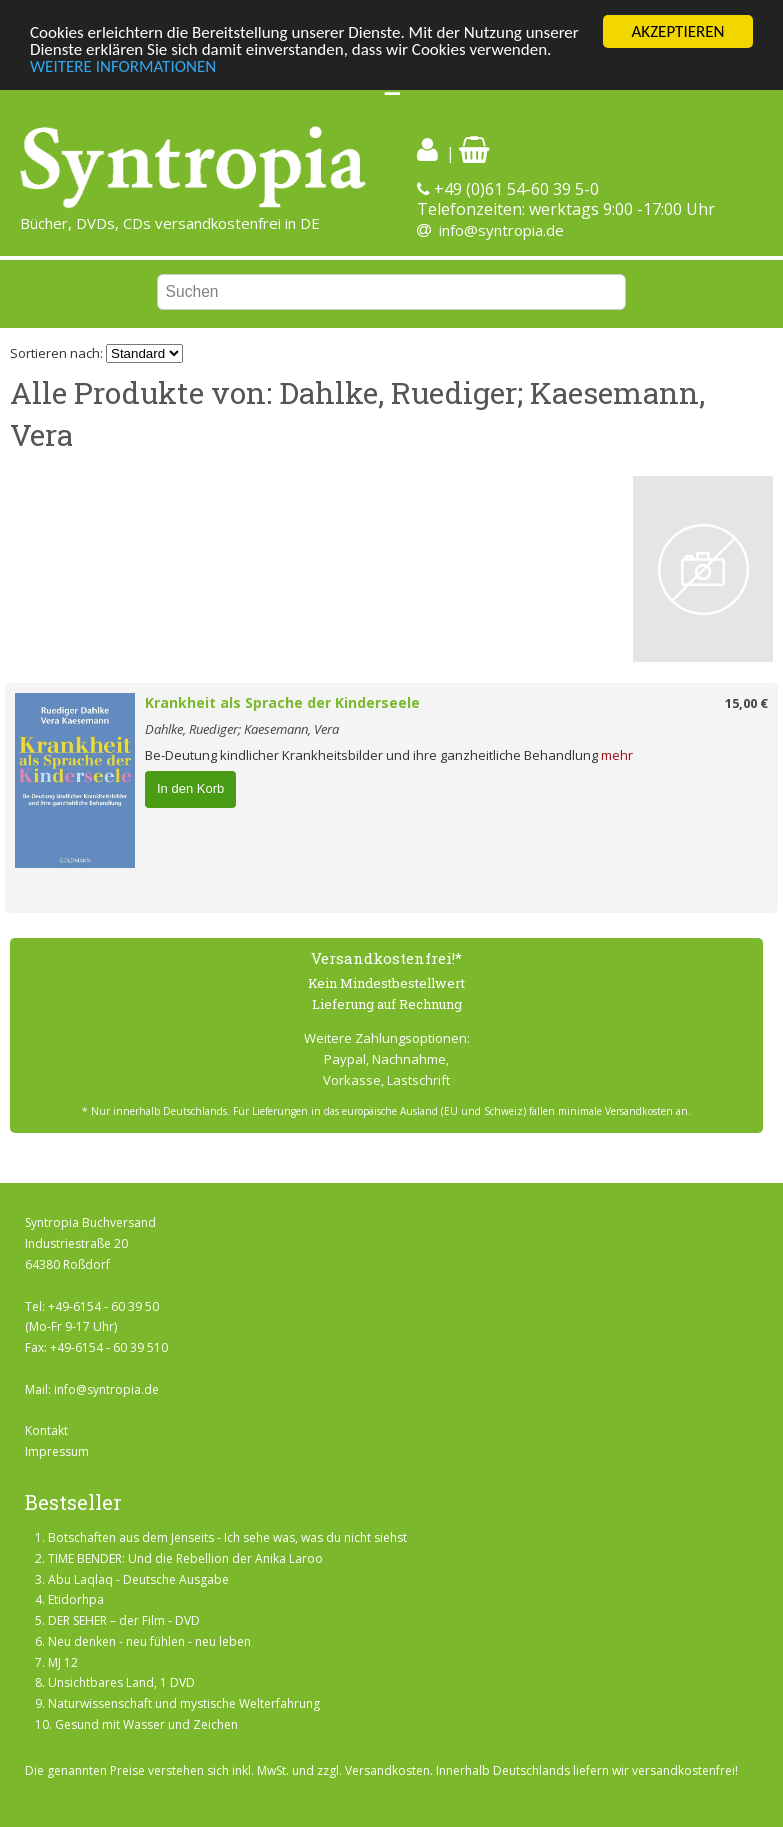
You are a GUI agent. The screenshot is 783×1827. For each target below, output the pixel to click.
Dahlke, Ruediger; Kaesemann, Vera (242, 729)
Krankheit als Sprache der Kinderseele (282, 702)
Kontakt (46, 1430)
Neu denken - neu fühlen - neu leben (149, 1641)
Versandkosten (387, 1770)
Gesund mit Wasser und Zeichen (146, 1724)
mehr (617, 755)
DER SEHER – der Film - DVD (124, 1620)
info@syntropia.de (501, 230)
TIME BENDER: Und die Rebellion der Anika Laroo (185, 1558)
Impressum (57, 1451)
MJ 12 (63, 1662)
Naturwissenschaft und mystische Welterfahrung (184, 1703)
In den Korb (190, 788)
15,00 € (746, 703)
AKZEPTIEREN (677, 31)
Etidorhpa (76, 1599)
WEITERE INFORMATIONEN (123, 66)
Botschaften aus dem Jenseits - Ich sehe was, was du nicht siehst (227, 1537)
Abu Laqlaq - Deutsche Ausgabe (138, 1579)
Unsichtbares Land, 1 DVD (121, 1682)
